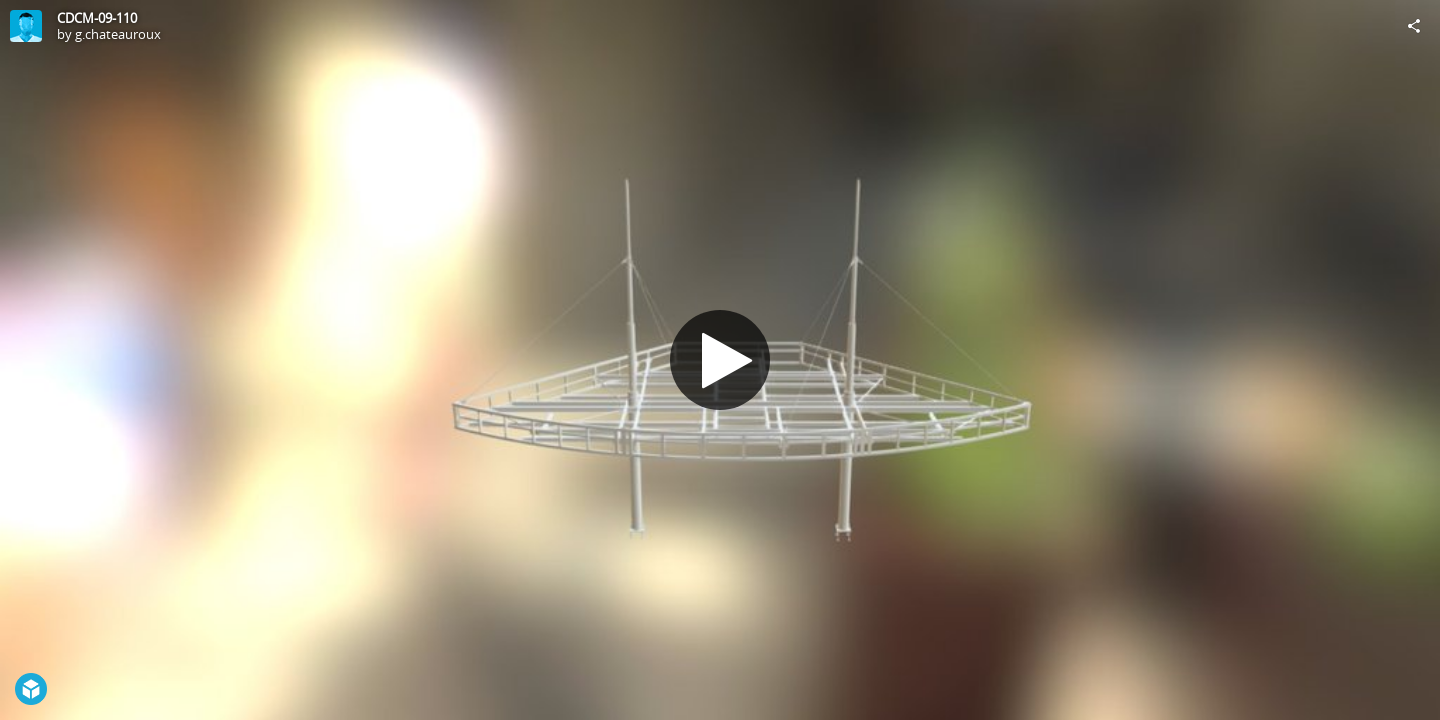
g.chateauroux (118, 34)
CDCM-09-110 (97, 18)
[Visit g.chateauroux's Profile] (26, 26)
